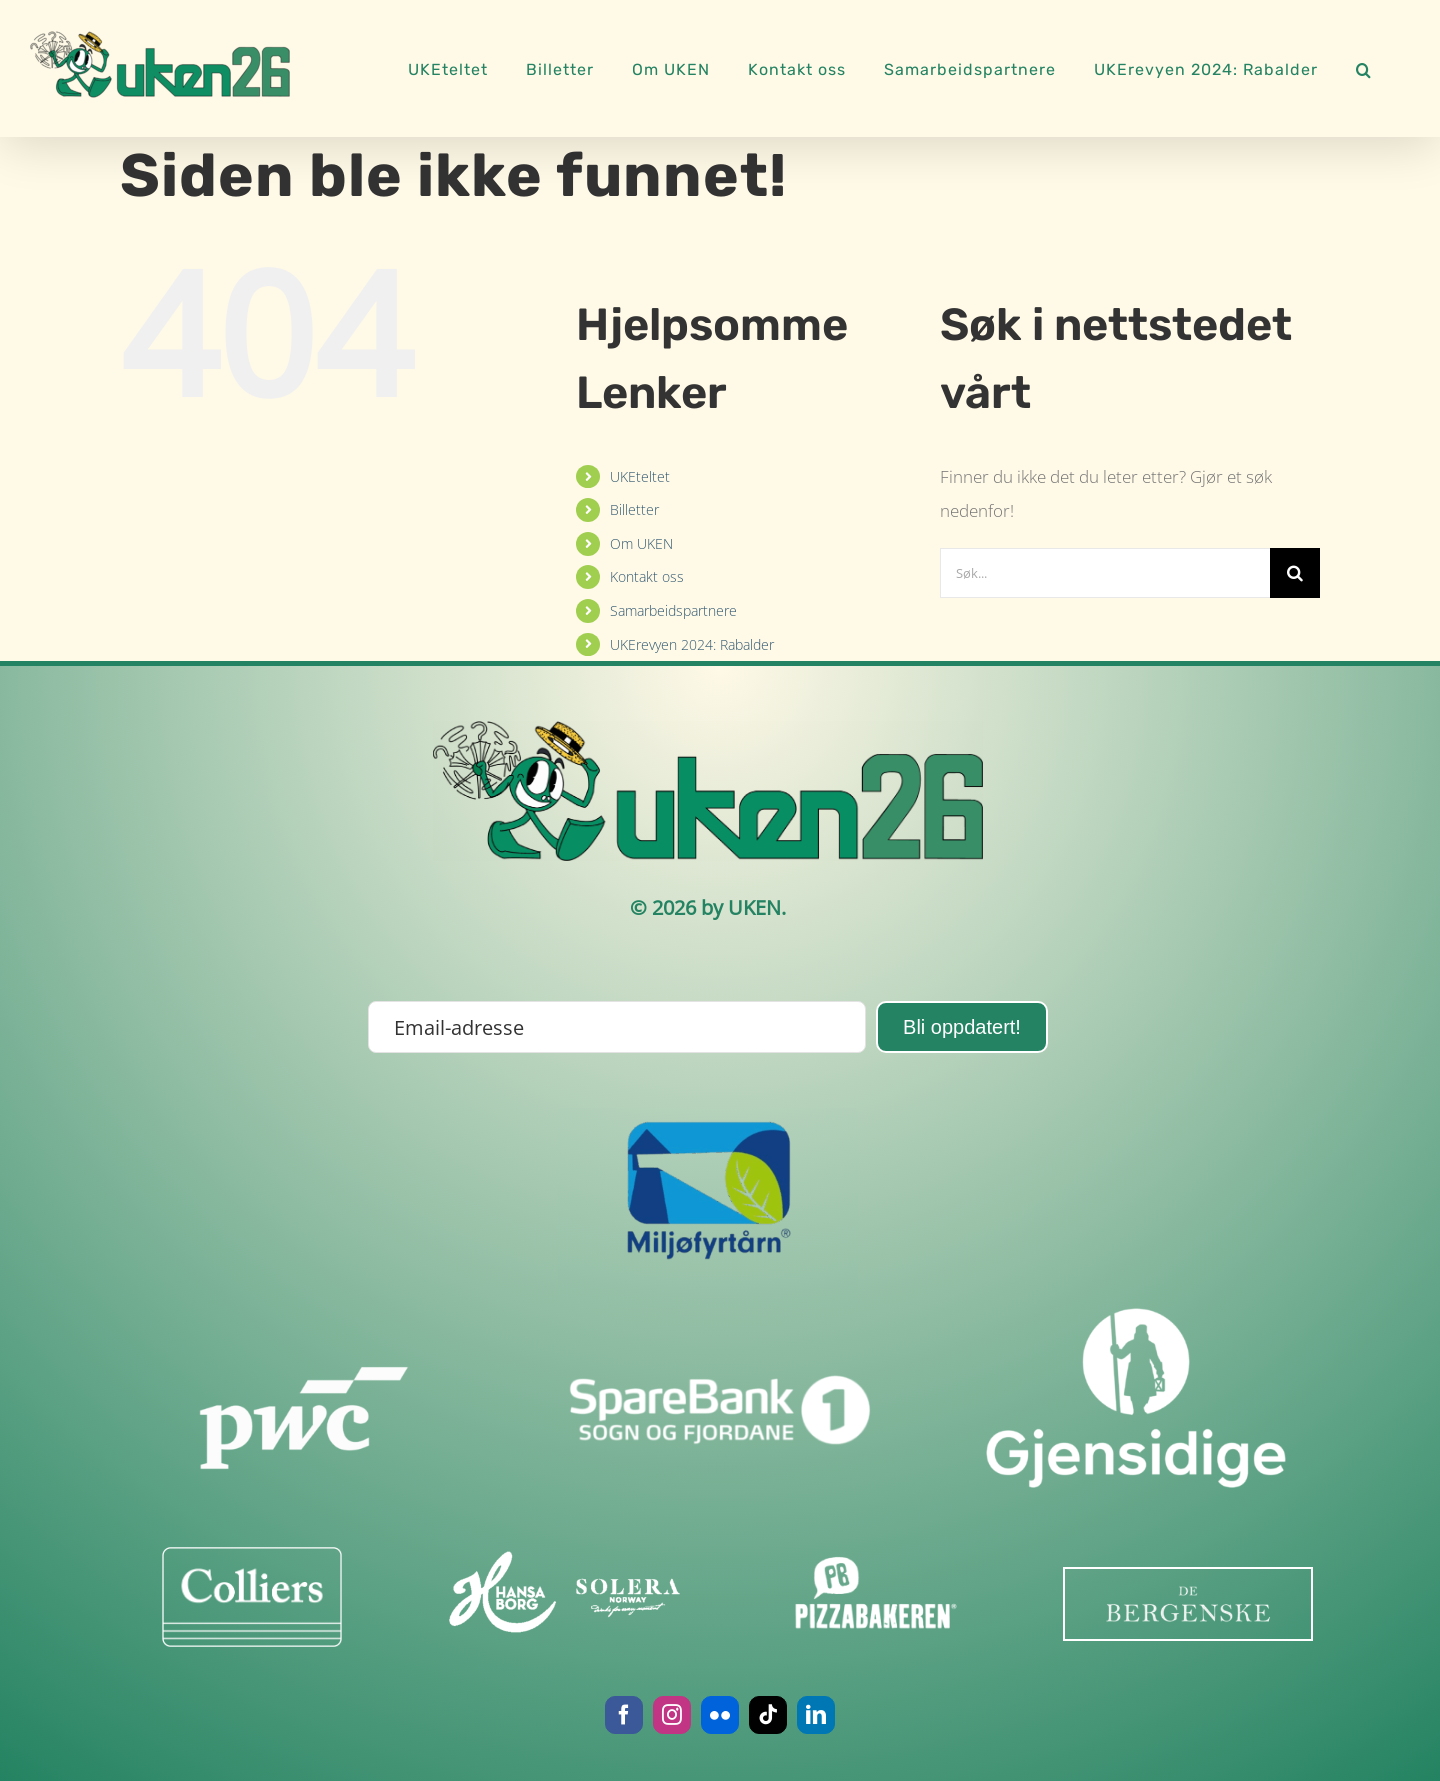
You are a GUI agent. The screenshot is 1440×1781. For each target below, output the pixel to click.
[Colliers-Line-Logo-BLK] (251, 1597)
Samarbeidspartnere (673, 610)
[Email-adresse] (617, 1027)
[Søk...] (1105, 573)
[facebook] (624, 1715)
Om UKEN (641, 543)
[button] (1364, 67)
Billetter (634, 509)
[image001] (564, 1592)
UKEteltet (640, 476)
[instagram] (672, 1715)
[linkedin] (816, 1715)
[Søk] (1295, 573)
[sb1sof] (720, 1316)
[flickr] (720, 1715)
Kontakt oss (647, 576)
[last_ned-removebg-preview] (1188, 1603)
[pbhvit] (876, 1597)
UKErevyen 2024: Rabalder (692, 644)
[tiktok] (768, 1715)
